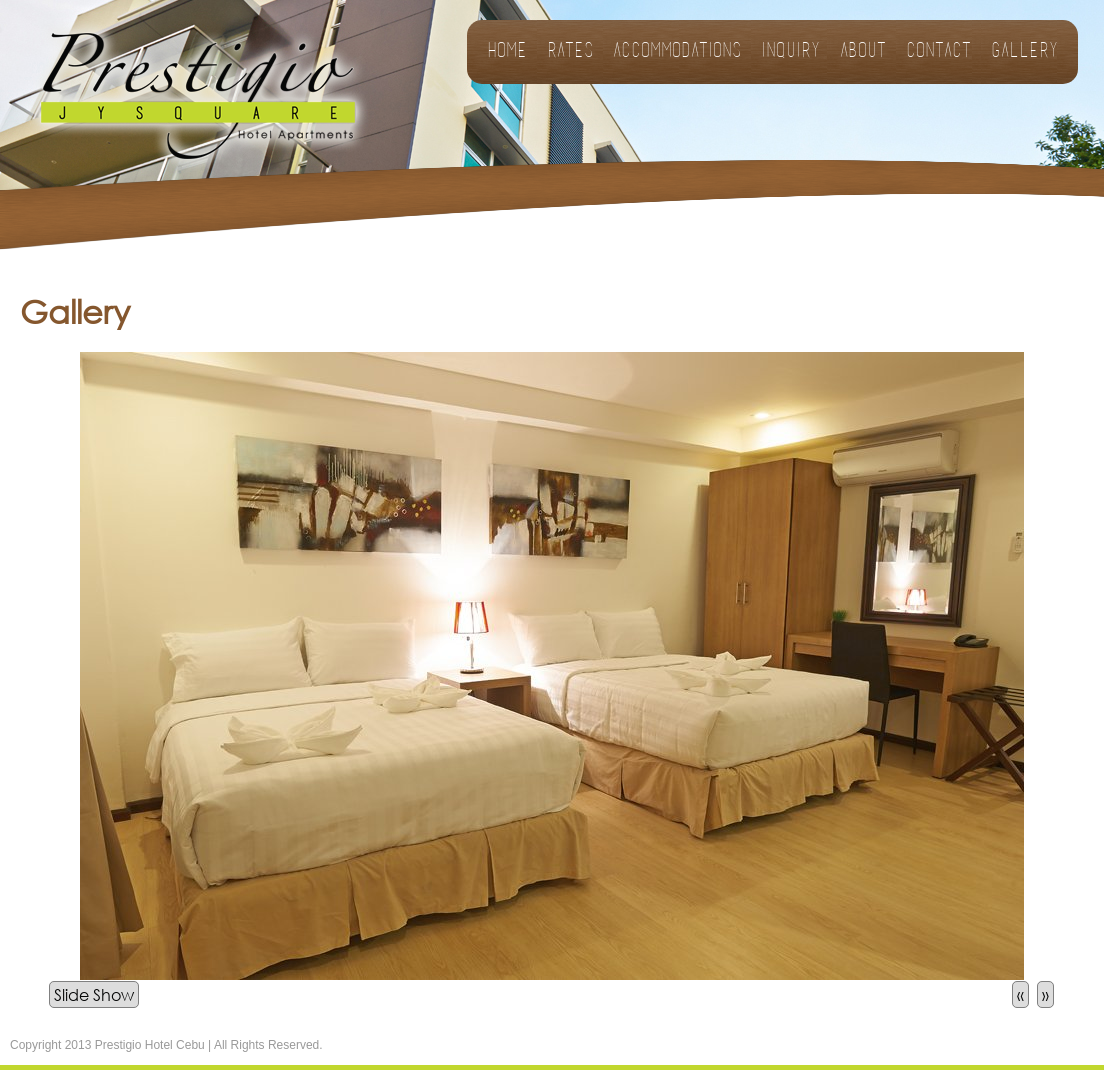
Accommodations (677, 52)
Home (507, 52)
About (863, 52)
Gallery (1024, 52)
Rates (570, 52)
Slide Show (94, 994)
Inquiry (790, 52)
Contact (938, 52)
